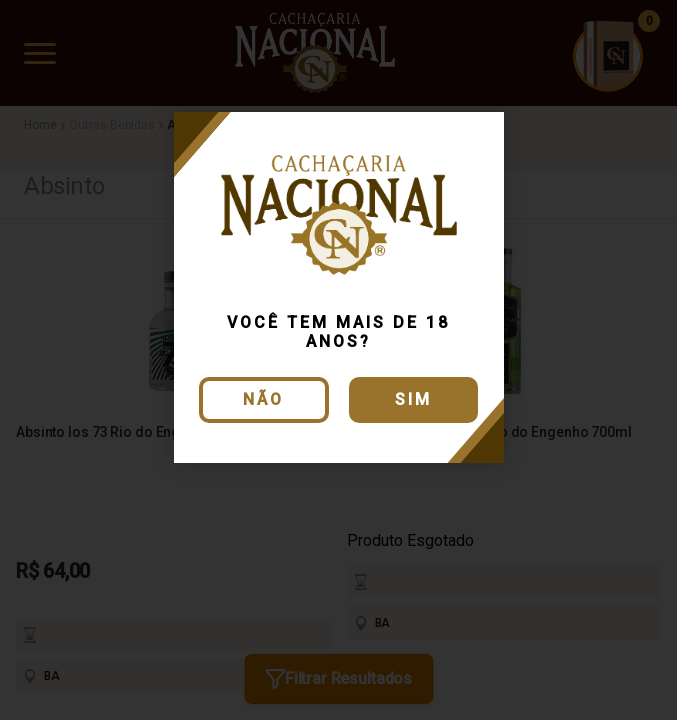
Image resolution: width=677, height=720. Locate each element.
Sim (413, 399)
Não (263, 399)
